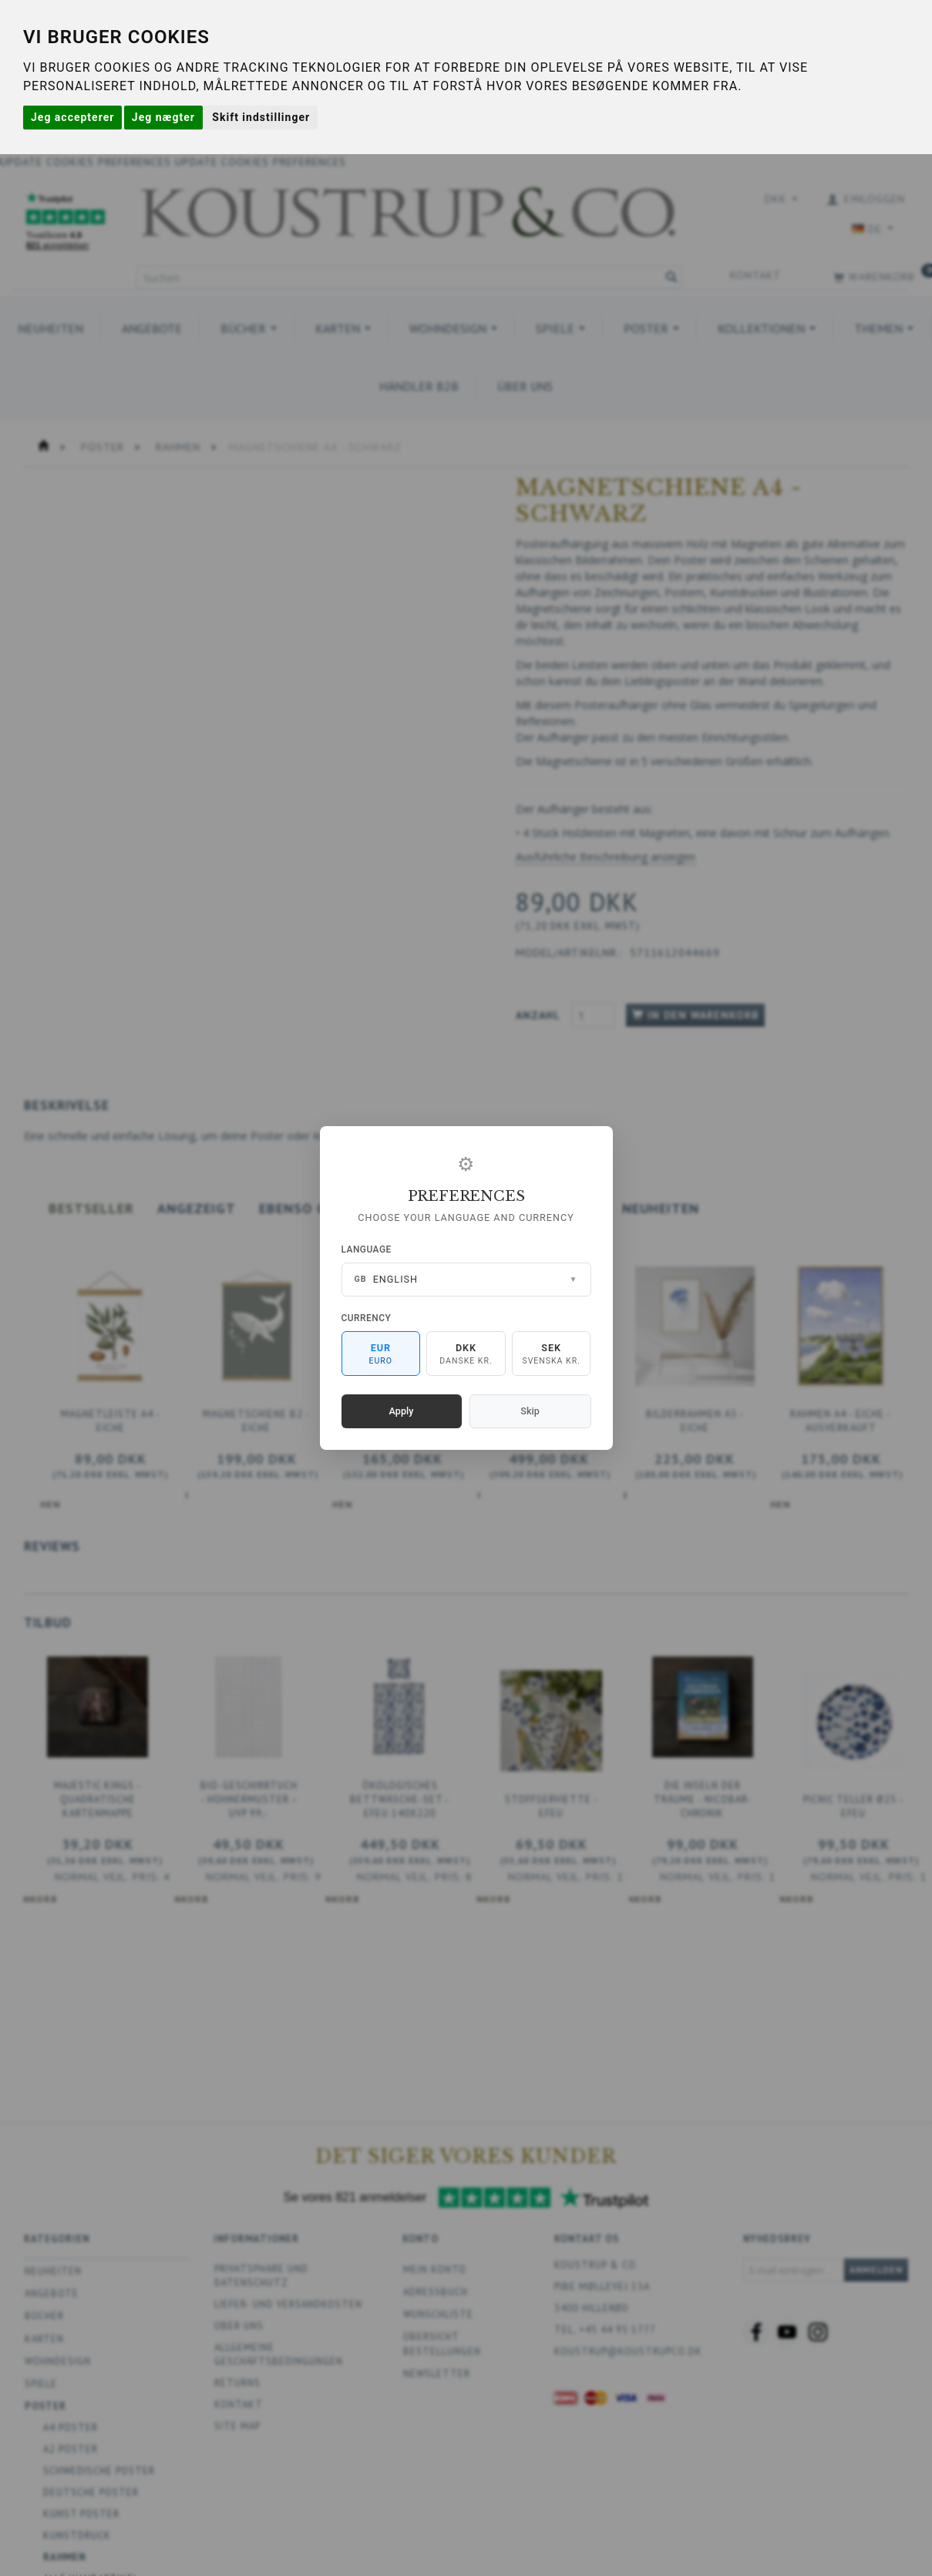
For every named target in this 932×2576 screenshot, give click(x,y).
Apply (401, 1411)
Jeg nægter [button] (163, 117)
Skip (529, 1411)
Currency (367, 1318)
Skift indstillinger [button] (261, 117)
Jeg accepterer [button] (72, 117)
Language (367, 1249)
